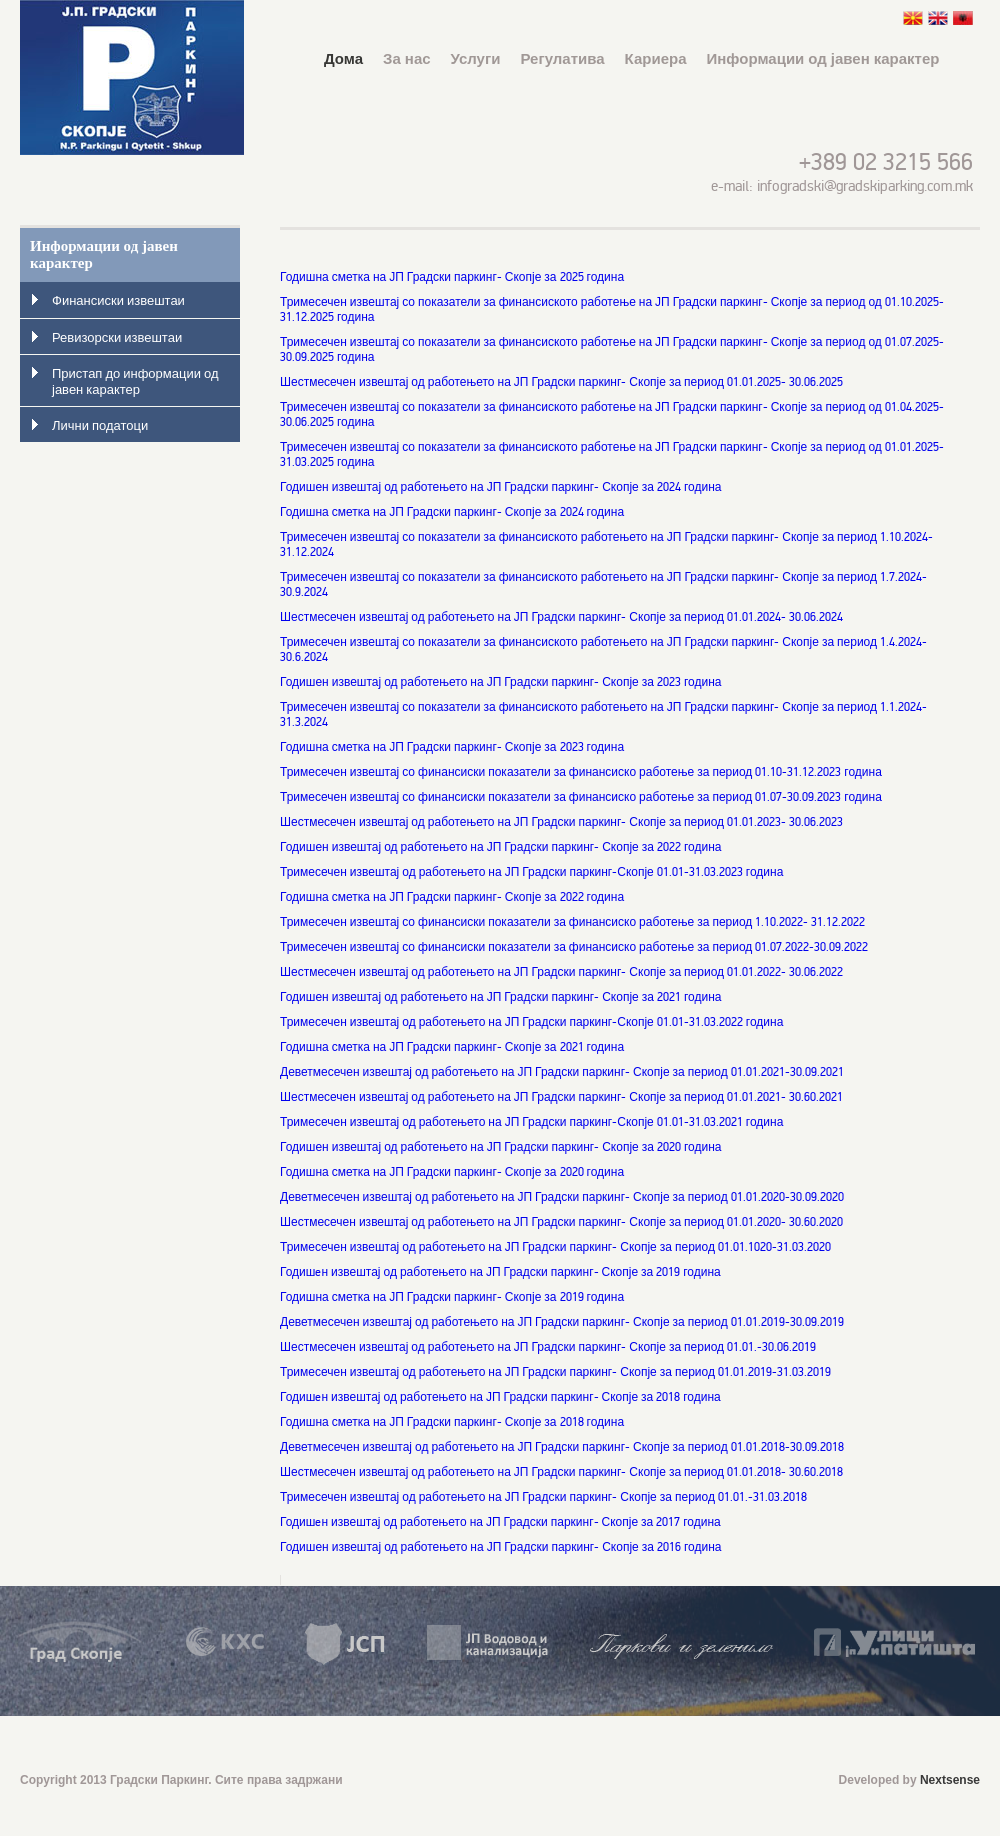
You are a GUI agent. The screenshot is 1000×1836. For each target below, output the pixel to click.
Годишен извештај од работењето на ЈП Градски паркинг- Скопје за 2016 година (502, 1547)
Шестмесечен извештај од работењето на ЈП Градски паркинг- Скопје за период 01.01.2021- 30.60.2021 (561, 1097)
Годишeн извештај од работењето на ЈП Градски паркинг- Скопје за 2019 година (500, 1272)
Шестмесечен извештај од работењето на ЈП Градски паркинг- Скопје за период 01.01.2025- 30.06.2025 (561, 382)
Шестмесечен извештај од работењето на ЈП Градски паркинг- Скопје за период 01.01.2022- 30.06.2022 (561, 972)
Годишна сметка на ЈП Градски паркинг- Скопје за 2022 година (452, 897)
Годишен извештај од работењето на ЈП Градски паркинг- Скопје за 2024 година (500, 487)
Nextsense (950, 1780)
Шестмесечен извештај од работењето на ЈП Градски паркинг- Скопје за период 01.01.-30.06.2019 (548, 1347)
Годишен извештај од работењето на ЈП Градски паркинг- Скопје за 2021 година (500, 997)
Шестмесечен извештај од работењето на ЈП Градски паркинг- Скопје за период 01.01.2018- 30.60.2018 (561, 1472)
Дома (343, 59)
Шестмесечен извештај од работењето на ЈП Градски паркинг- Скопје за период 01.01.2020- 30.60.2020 (561, 1222)
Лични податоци (100, 426)
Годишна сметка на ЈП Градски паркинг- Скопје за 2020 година (452, 1172)
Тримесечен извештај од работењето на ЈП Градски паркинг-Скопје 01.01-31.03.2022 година (531, 1022)
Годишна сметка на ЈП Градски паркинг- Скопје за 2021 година (452, 1047)
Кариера (656, 59)
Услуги (476, 59)
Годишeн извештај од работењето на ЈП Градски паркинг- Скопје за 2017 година (500, 1522)
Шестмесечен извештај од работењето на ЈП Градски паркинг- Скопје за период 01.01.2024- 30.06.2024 (561, 617)
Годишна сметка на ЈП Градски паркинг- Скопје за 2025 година (452, 277)
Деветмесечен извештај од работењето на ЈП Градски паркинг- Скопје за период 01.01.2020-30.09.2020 (562, 1197)
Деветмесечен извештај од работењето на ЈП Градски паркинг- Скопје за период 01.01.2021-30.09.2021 (562, 1072)
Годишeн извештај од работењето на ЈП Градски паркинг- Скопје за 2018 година (500, 1397)
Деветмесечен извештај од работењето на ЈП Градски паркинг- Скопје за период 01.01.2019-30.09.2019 (562, 1322)
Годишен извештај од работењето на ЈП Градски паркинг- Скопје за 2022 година (500, 847)
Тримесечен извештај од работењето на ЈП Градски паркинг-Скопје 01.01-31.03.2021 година (531, 1122)
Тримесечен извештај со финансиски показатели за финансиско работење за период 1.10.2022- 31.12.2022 (572, 922)
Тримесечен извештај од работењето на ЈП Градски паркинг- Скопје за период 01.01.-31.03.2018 (543, 1497)
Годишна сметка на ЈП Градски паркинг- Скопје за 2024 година (452, 512)
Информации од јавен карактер (823, 59)
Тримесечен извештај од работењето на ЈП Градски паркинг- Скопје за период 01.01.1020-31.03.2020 (555, 1247)
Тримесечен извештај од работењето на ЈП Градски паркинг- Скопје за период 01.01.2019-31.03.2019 (555, 1372)
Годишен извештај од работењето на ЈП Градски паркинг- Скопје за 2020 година (500, 1147)
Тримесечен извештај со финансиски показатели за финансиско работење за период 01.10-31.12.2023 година (581, 772)
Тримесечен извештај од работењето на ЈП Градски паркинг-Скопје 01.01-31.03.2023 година (531, 872)
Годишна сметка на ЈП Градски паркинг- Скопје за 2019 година (452, 1297)
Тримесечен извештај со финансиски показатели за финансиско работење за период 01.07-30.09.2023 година (581, 797)
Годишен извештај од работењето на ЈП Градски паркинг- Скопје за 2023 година (500, 682)
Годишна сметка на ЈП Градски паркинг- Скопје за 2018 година (452, 1422)
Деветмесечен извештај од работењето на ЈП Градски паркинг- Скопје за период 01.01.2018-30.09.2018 (562, 1447)
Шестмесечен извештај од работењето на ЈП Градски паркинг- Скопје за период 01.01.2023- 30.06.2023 (561, 822)
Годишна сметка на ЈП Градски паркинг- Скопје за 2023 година (452, 747)
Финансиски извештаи (118, 301)
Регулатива (562, 59)
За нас (406, 59)
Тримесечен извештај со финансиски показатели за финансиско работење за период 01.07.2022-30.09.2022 (574, 947)
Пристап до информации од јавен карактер (135, 382)
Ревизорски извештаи (117, 338)
